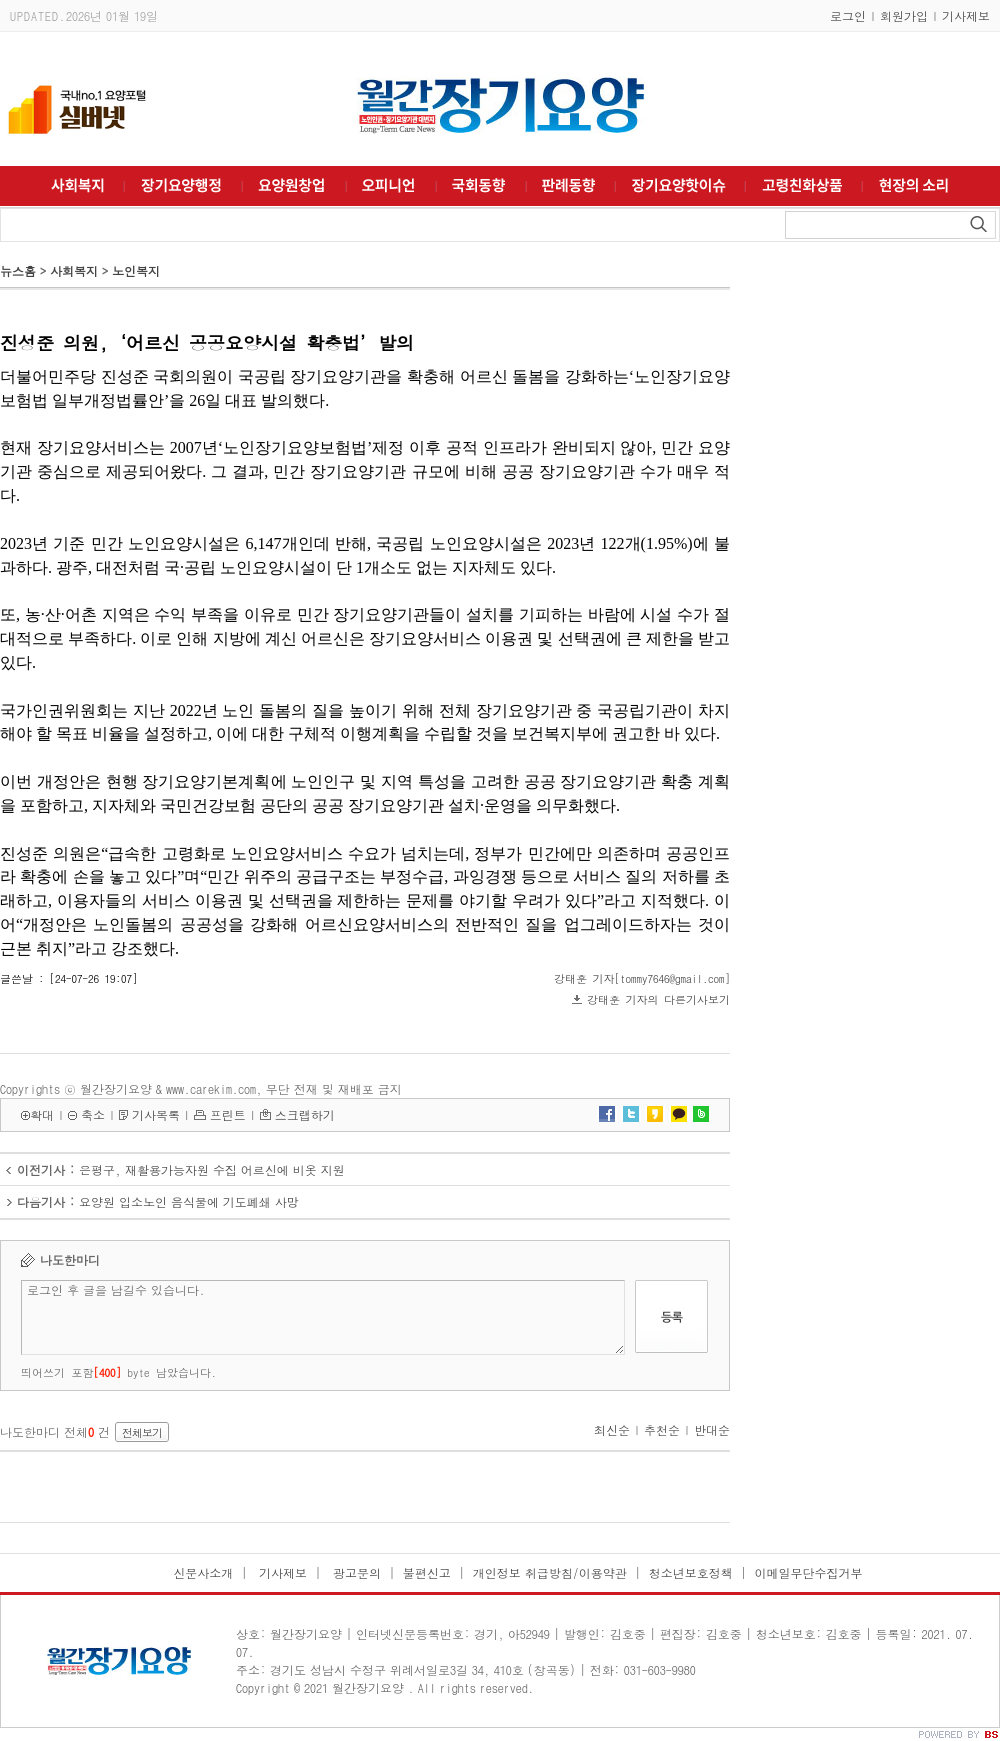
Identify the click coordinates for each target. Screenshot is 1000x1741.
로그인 (848, 15)
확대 (42, 1114)
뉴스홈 (18, 270)
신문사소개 (203, 1572)
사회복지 (74, 270)
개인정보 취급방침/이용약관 (550, 1572)
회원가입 (904, 15)
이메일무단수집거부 (809, 1572)
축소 (93, 1114)
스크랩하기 (305, 1114)
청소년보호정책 (691, 1572)
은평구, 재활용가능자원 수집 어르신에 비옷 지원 (212, 1169)
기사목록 (156, 1114)
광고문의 (355, 1572)
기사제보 (966, 15)
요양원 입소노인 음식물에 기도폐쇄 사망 (189, 1201)
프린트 (228, 1114)
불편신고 (427, 1572)
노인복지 (136, 270)
